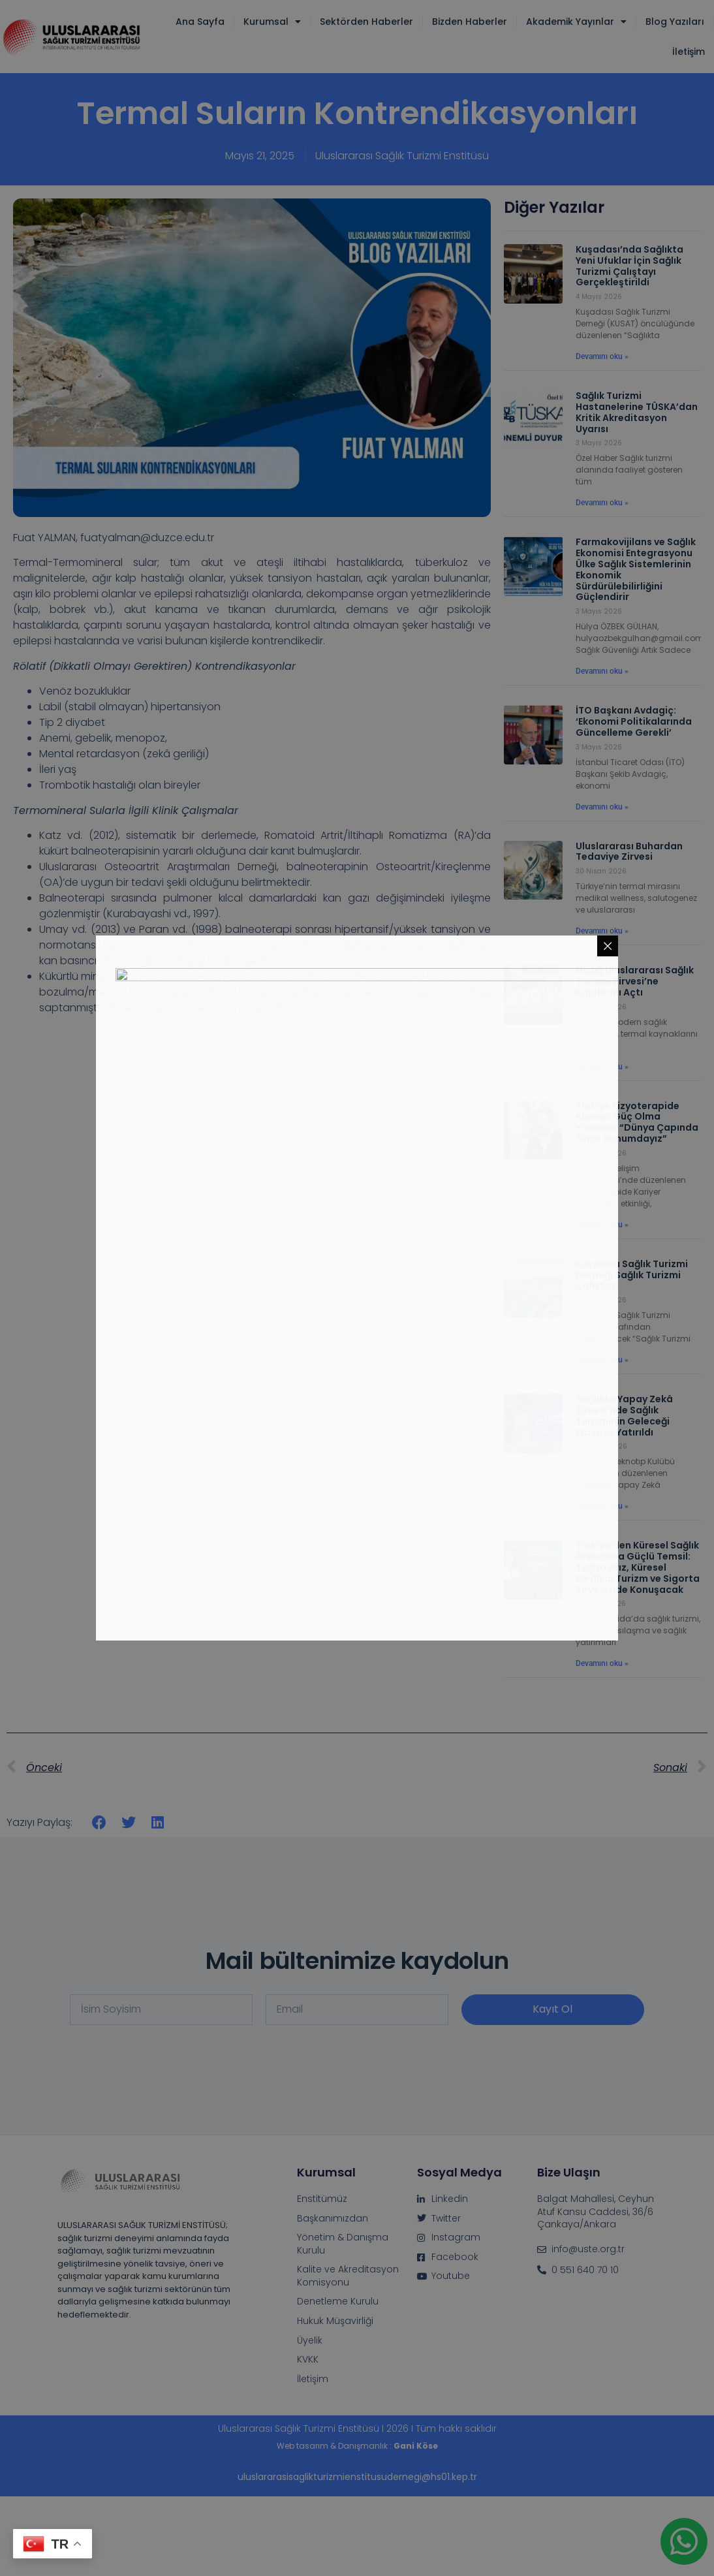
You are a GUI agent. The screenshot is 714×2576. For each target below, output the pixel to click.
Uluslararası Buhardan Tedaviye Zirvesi (629, 852)
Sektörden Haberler (366, 21)
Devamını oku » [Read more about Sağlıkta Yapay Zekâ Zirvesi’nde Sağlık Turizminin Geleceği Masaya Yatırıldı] (602, 1506)
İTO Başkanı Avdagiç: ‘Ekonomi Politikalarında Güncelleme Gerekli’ (634, 721)
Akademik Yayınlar (576, 21)
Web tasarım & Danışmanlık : (357, 2445)
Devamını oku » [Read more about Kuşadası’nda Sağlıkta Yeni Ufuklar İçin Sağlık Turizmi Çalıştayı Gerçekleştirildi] (602, 356)
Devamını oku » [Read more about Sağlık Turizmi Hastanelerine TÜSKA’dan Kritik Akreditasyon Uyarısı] (602, 502)
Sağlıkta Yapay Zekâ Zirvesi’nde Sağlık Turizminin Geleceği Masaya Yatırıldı (624, 1415)
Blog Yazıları (674, 21)
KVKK (307, 2359)
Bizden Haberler (469, 21)
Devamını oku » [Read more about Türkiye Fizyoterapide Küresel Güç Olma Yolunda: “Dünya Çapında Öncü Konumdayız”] (602, 1224)
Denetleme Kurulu (338, 2301)
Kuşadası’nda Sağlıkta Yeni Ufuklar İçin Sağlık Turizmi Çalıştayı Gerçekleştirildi (629, 266)
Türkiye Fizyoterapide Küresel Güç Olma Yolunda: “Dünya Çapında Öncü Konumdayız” (637, 1122)
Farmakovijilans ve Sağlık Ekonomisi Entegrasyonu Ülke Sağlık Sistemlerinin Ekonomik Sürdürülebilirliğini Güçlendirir (636, 569)
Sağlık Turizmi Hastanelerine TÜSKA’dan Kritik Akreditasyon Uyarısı (637, 412)
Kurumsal (272, 21)
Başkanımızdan (332, 2218)
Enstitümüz (322, 2199)
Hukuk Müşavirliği (335, 2321)
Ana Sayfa (200, 21)
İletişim (688, 51)
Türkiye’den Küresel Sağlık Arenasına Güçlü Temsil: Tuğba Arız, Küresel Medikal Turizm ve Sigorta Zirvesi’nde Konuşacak (638, 1567)
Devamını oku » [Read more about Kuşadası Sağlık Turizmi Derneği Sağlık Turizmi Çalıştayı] (602, 1359)
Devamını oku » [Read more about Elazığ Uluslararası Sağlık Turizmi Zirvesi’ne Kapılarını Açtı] (602, 1066)
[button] (99, 1822)
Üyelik (309, 2340)
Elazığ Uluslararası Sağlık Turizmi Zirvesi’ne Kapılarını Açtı (635, 981)
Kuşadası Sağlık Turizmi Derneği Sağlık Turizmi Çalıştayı (632, 1275)
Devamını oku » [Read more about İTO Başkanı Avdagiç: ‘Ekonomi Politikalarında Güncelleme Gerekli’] (602, 806)
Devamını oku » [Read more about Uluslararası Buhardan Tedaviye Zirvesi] (602, 930)
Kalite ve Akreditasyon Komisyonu (348, 2276)
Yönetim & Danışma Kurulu (342, 2244)
